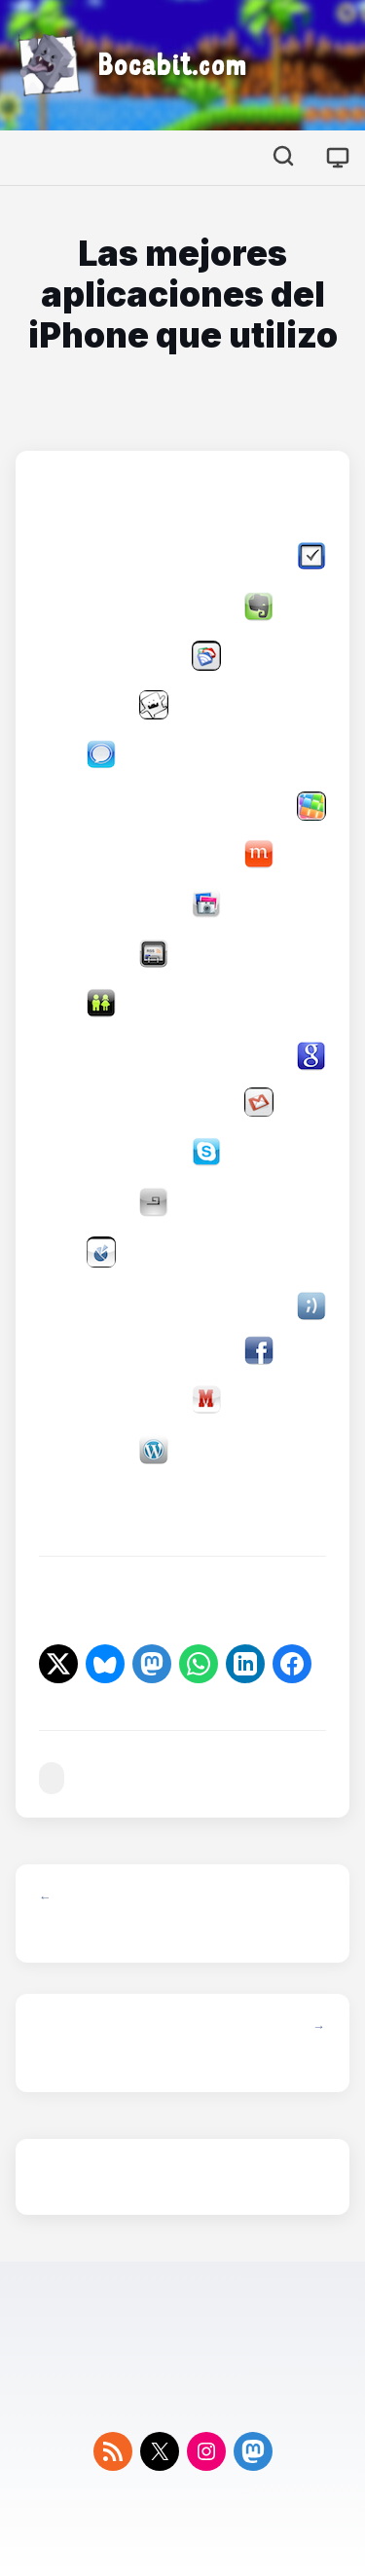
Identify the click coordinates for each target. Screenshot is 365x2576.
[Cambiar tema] (337, 157)
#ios (51, 1778)
